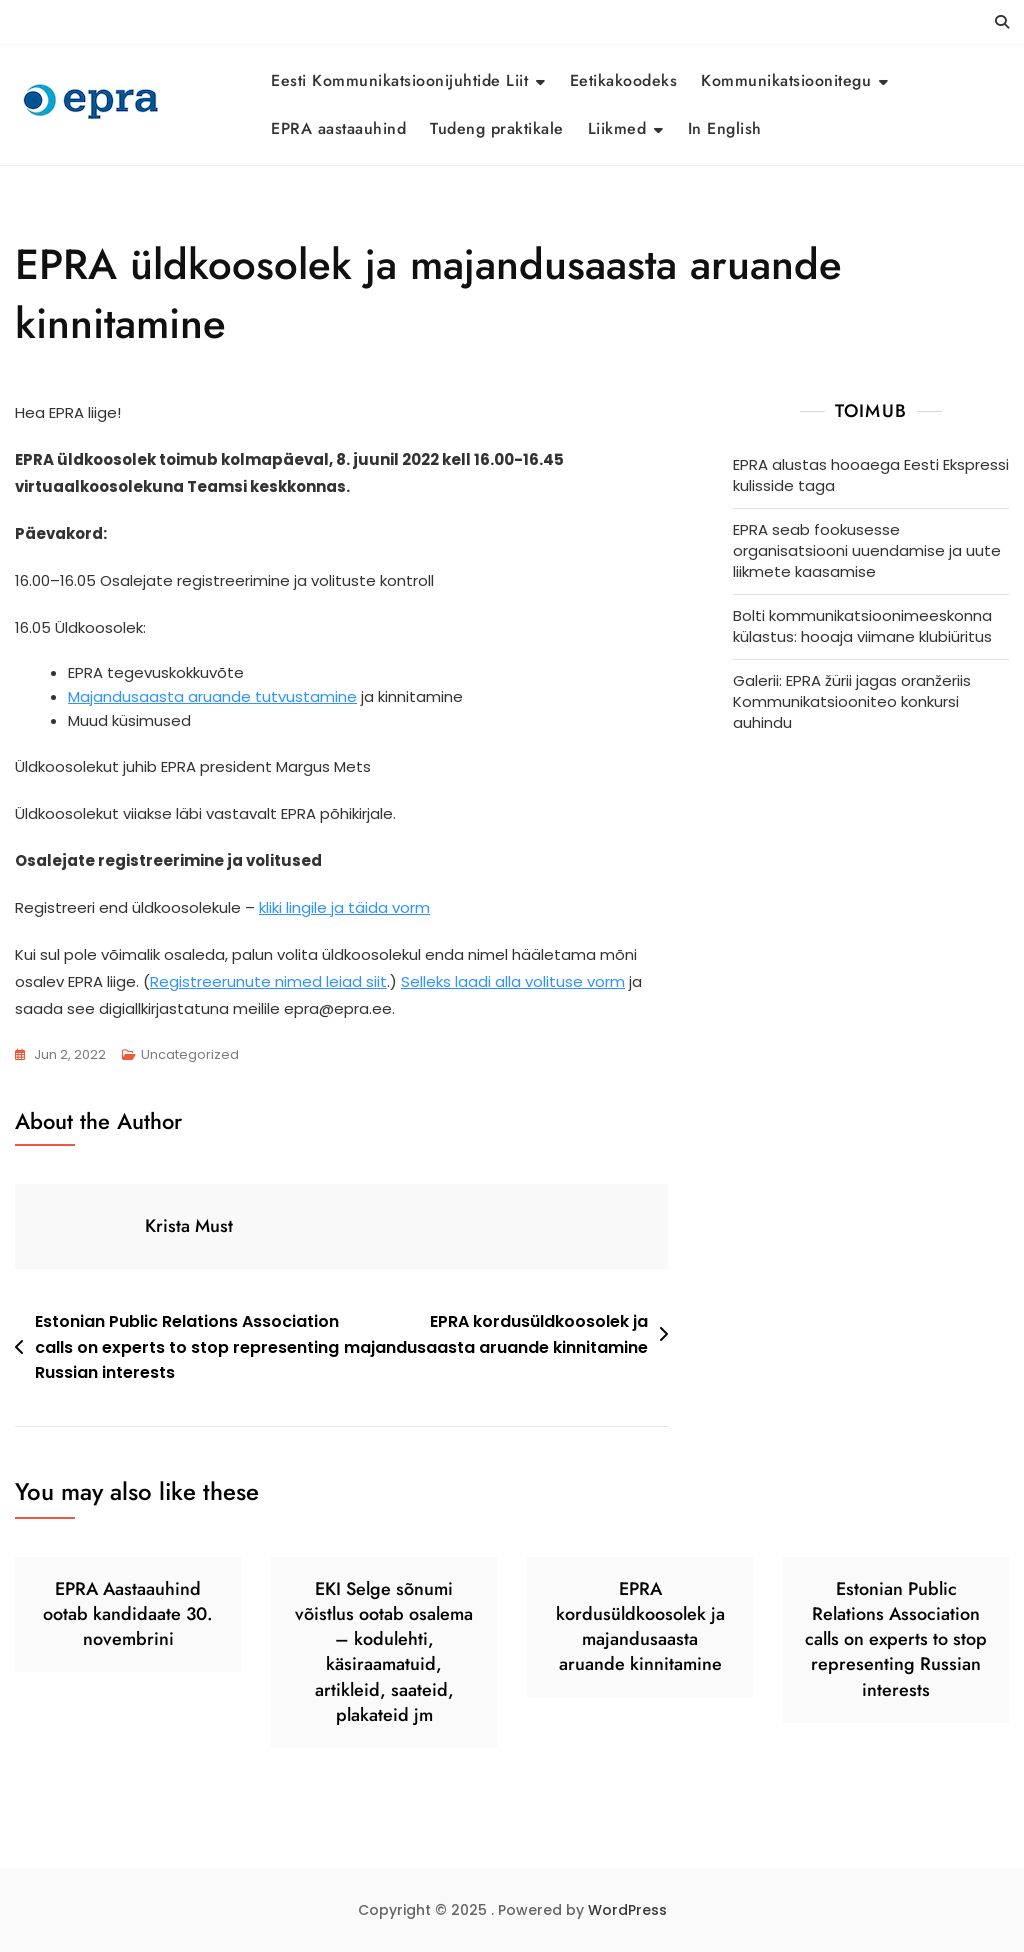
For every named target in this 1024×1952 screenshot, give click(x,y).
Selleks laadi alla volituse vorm (513, 981)
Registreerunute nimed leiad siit (268, 981)
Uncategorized (190, 1054)
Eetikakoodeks (624, 80)
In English (725, 128)
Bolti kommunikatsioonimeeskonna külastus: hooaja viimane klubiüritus (862, 626)
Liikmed (617, 128)
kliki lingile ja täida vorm (344, 907)
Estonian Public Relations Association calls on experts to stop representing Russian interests (187, 1347)
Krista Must (189, 1226)
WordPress (627, 1910)
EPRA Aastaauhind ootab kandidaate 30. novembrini (128, 1614)
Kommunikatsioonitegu (786, 80)
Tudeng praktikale (497, 128)
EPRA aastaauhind (338, 128)
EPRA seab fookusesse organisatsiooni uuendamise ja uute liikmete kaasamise (867, 550)
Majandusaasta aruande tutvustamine (212, 696)
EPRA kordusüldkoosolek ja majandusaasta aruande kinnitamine (496, 1334)
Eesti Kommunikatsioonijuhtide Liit (399, 80)
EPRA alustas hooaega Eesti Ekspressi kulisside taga (871, 475)
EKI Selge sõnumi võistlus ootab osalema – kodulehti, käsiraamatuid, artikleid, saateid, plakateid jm (384, 1652)
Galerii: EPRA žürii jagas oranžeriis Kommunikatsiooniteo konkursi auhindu (852, 701)
